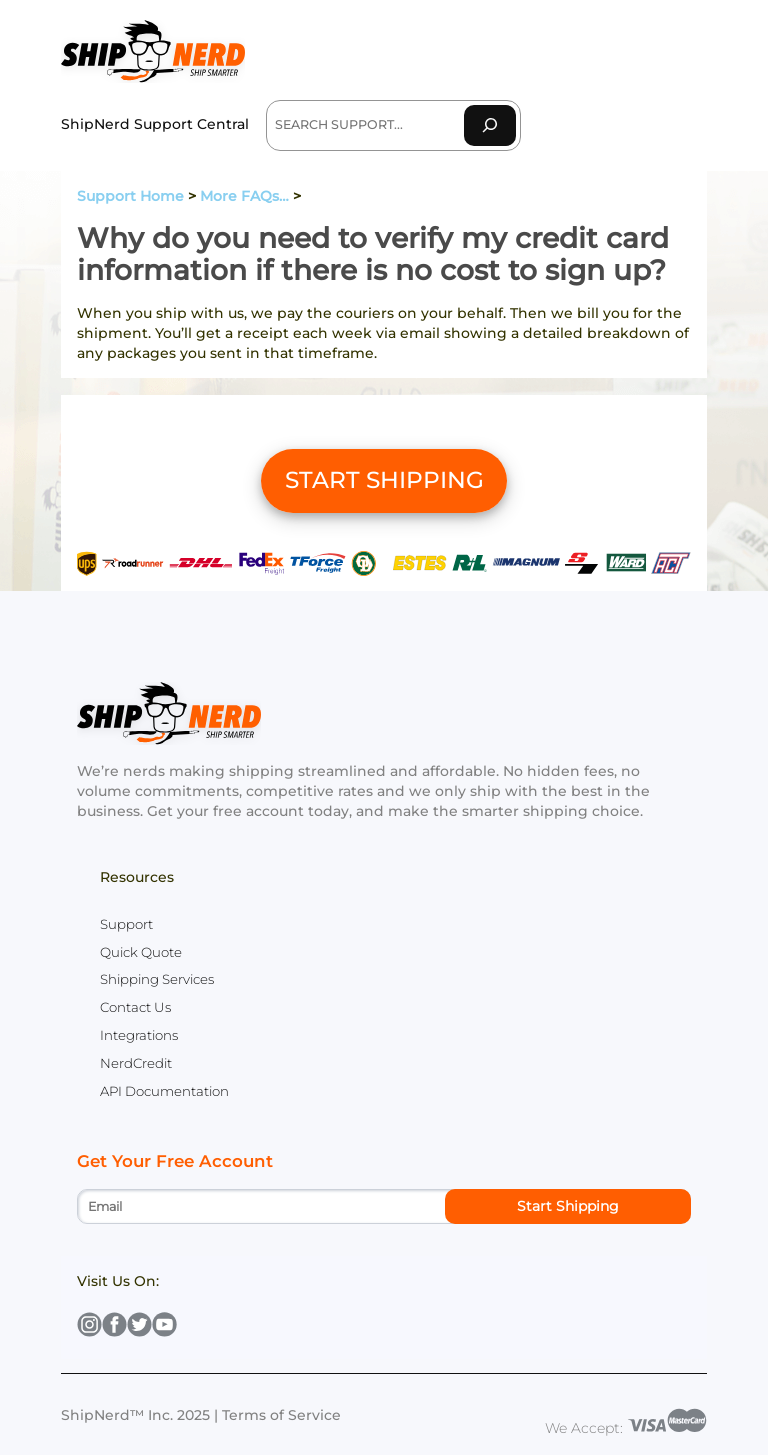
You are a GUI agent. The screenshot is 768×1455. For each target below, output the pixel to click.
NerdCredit (136, 1063)
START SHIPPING (384, 480)
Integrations (139, 1035)
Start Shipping (568, 1206)
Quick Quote (141, 952)
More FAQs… (244, 196)
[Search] (490, 125)
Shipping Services (157, 979)
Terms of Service (281, 1415)
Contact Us (135, 1007)
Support (126, 924)
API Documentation (164, 1091)
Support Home (130, 196)
